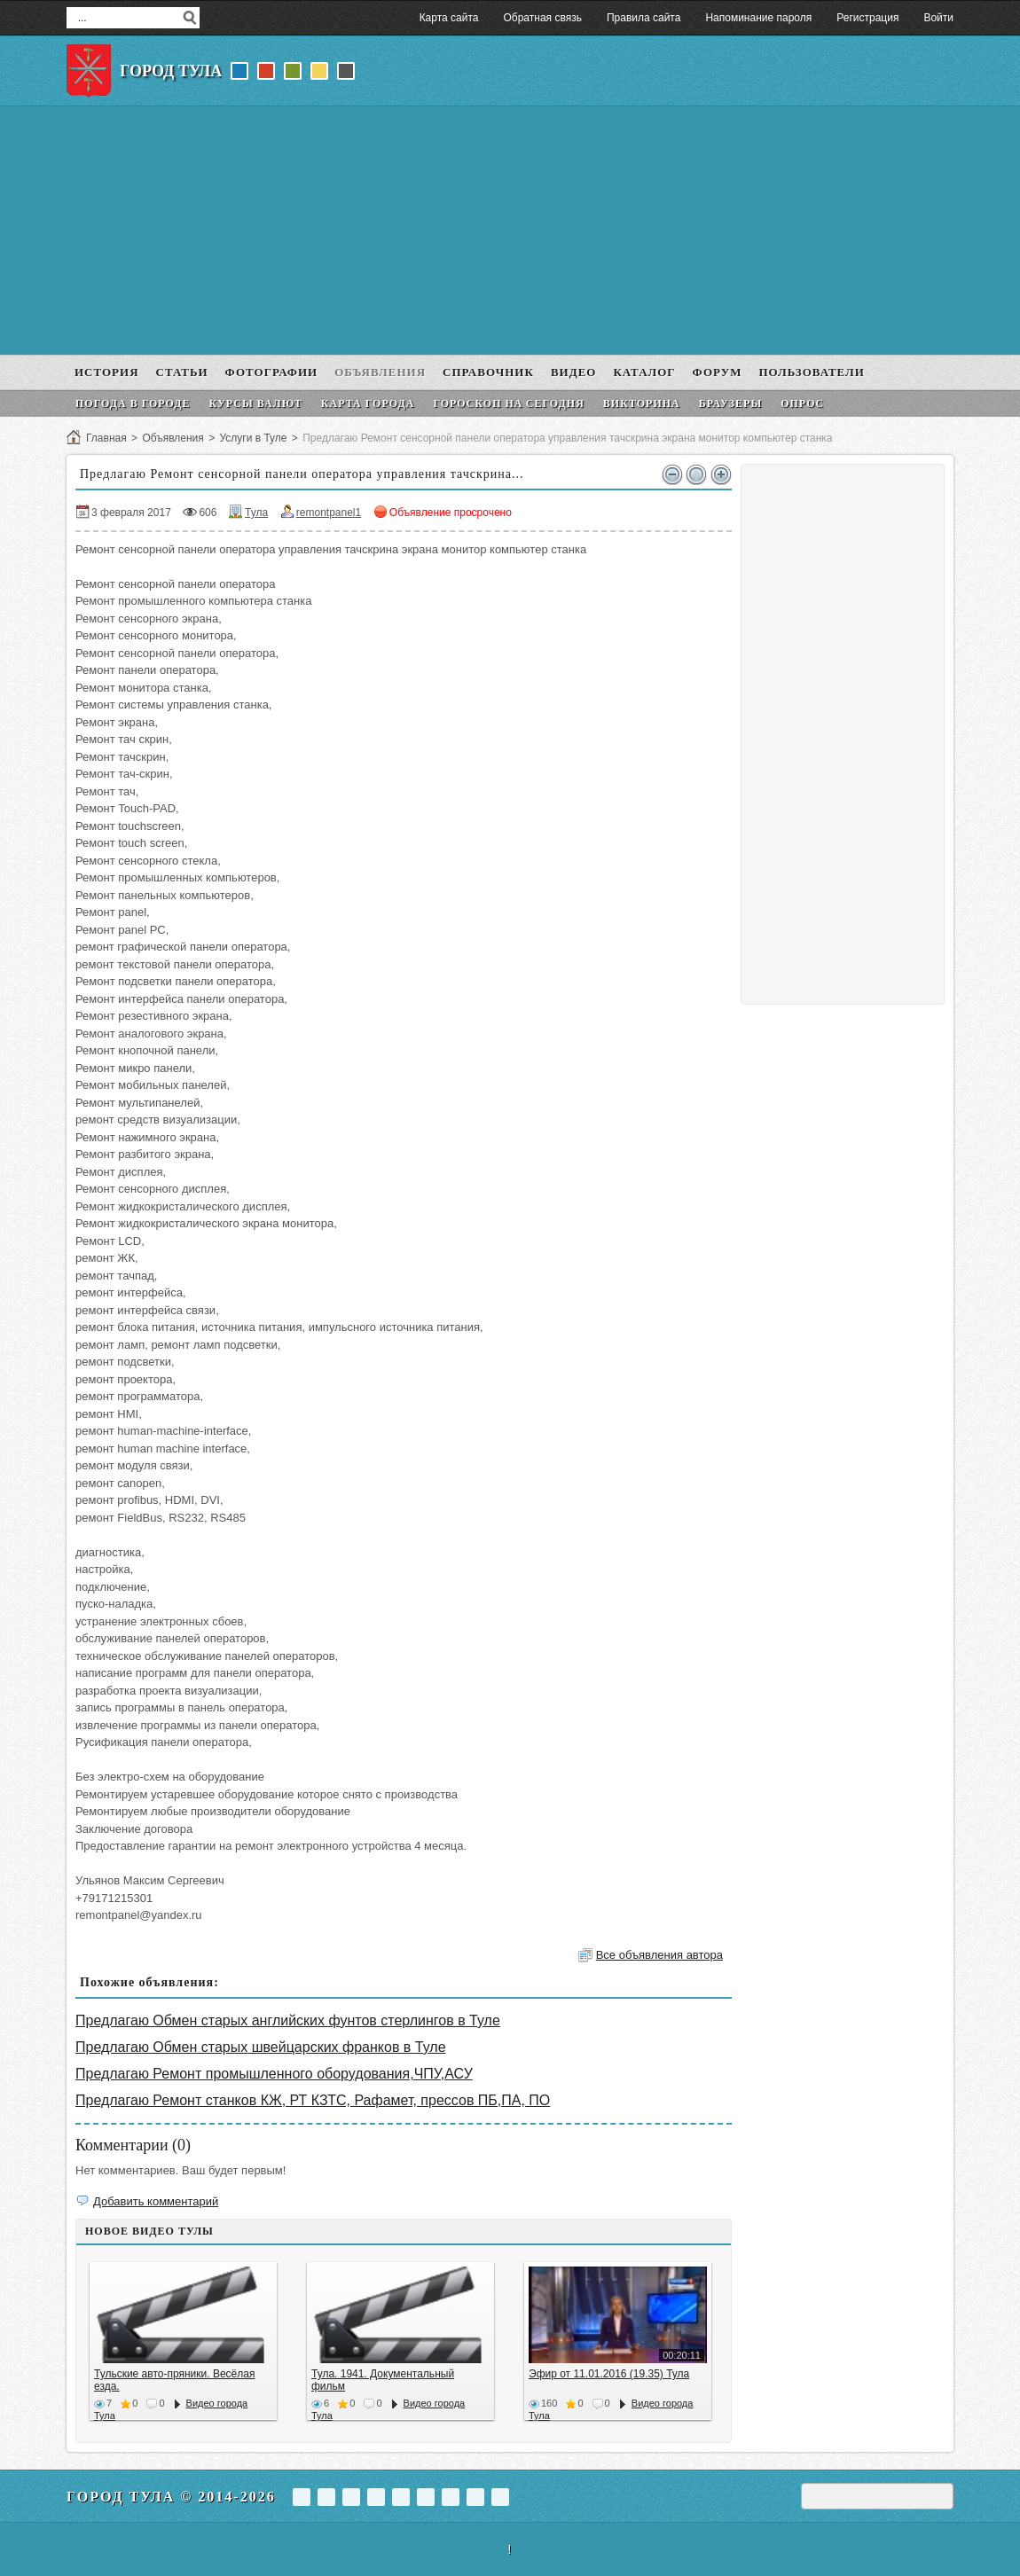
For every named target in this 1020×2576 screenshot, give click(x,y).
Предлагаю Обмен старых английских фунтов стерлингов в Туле (287, 2020)
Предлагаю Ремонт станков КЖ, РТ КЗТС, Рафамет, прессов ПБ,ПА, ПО (312, 2100)
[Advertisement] (510, 230)
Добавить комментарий (155, 2201)
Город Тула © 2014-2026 (171, 2496)
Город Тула (171, 71)
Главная (106, 438)
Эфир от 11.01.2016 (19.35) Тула (609, 2374)
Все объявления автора (659, 1954)
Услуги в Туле (252, 438)
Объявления (172, 438)
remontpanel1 (328, 512)
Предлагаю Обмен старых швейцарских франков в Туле (260, 2047)
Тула (256, 512)
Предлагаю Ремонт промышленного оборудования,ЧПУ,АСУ (274, 2073)
